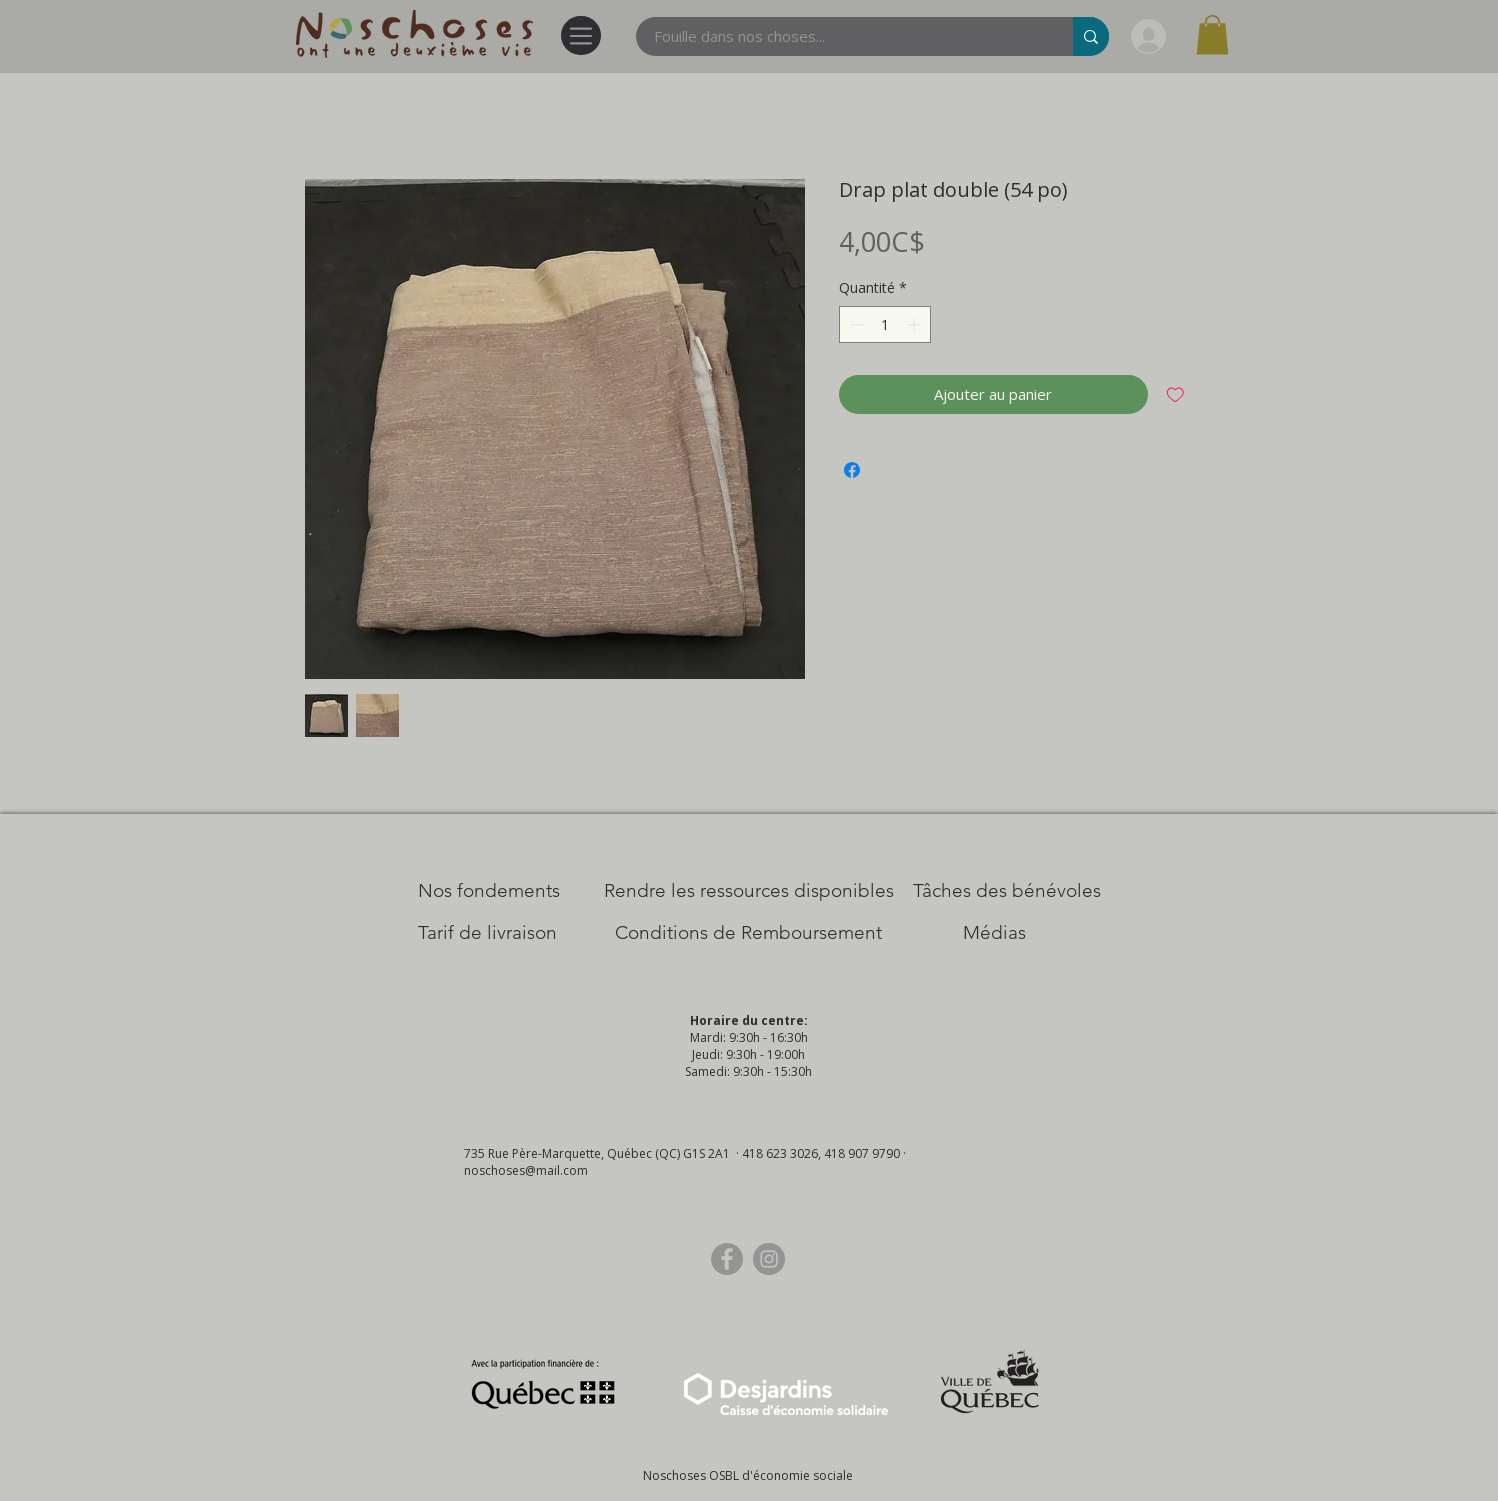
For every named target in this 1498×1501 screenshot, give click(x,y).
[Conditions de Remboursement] (748, 933)
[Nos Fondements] (489, 891)
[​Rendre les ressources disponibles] (749, 891)
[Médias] (994, 933)
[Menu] (581, 35)
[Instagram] (769, 1259)
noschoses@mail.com (526, 1170)
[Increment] (915, 324)
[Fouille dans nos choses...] (842, 36)
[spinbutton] (885, 324)
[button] (1212, 34)
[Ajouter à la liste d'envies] (1175, 394)
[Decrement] (854, 324)
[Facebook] (727, 1259)
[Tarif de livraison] (487, 933)
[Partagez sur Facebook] (852, 470)
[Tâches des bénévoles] (1007, 891)
